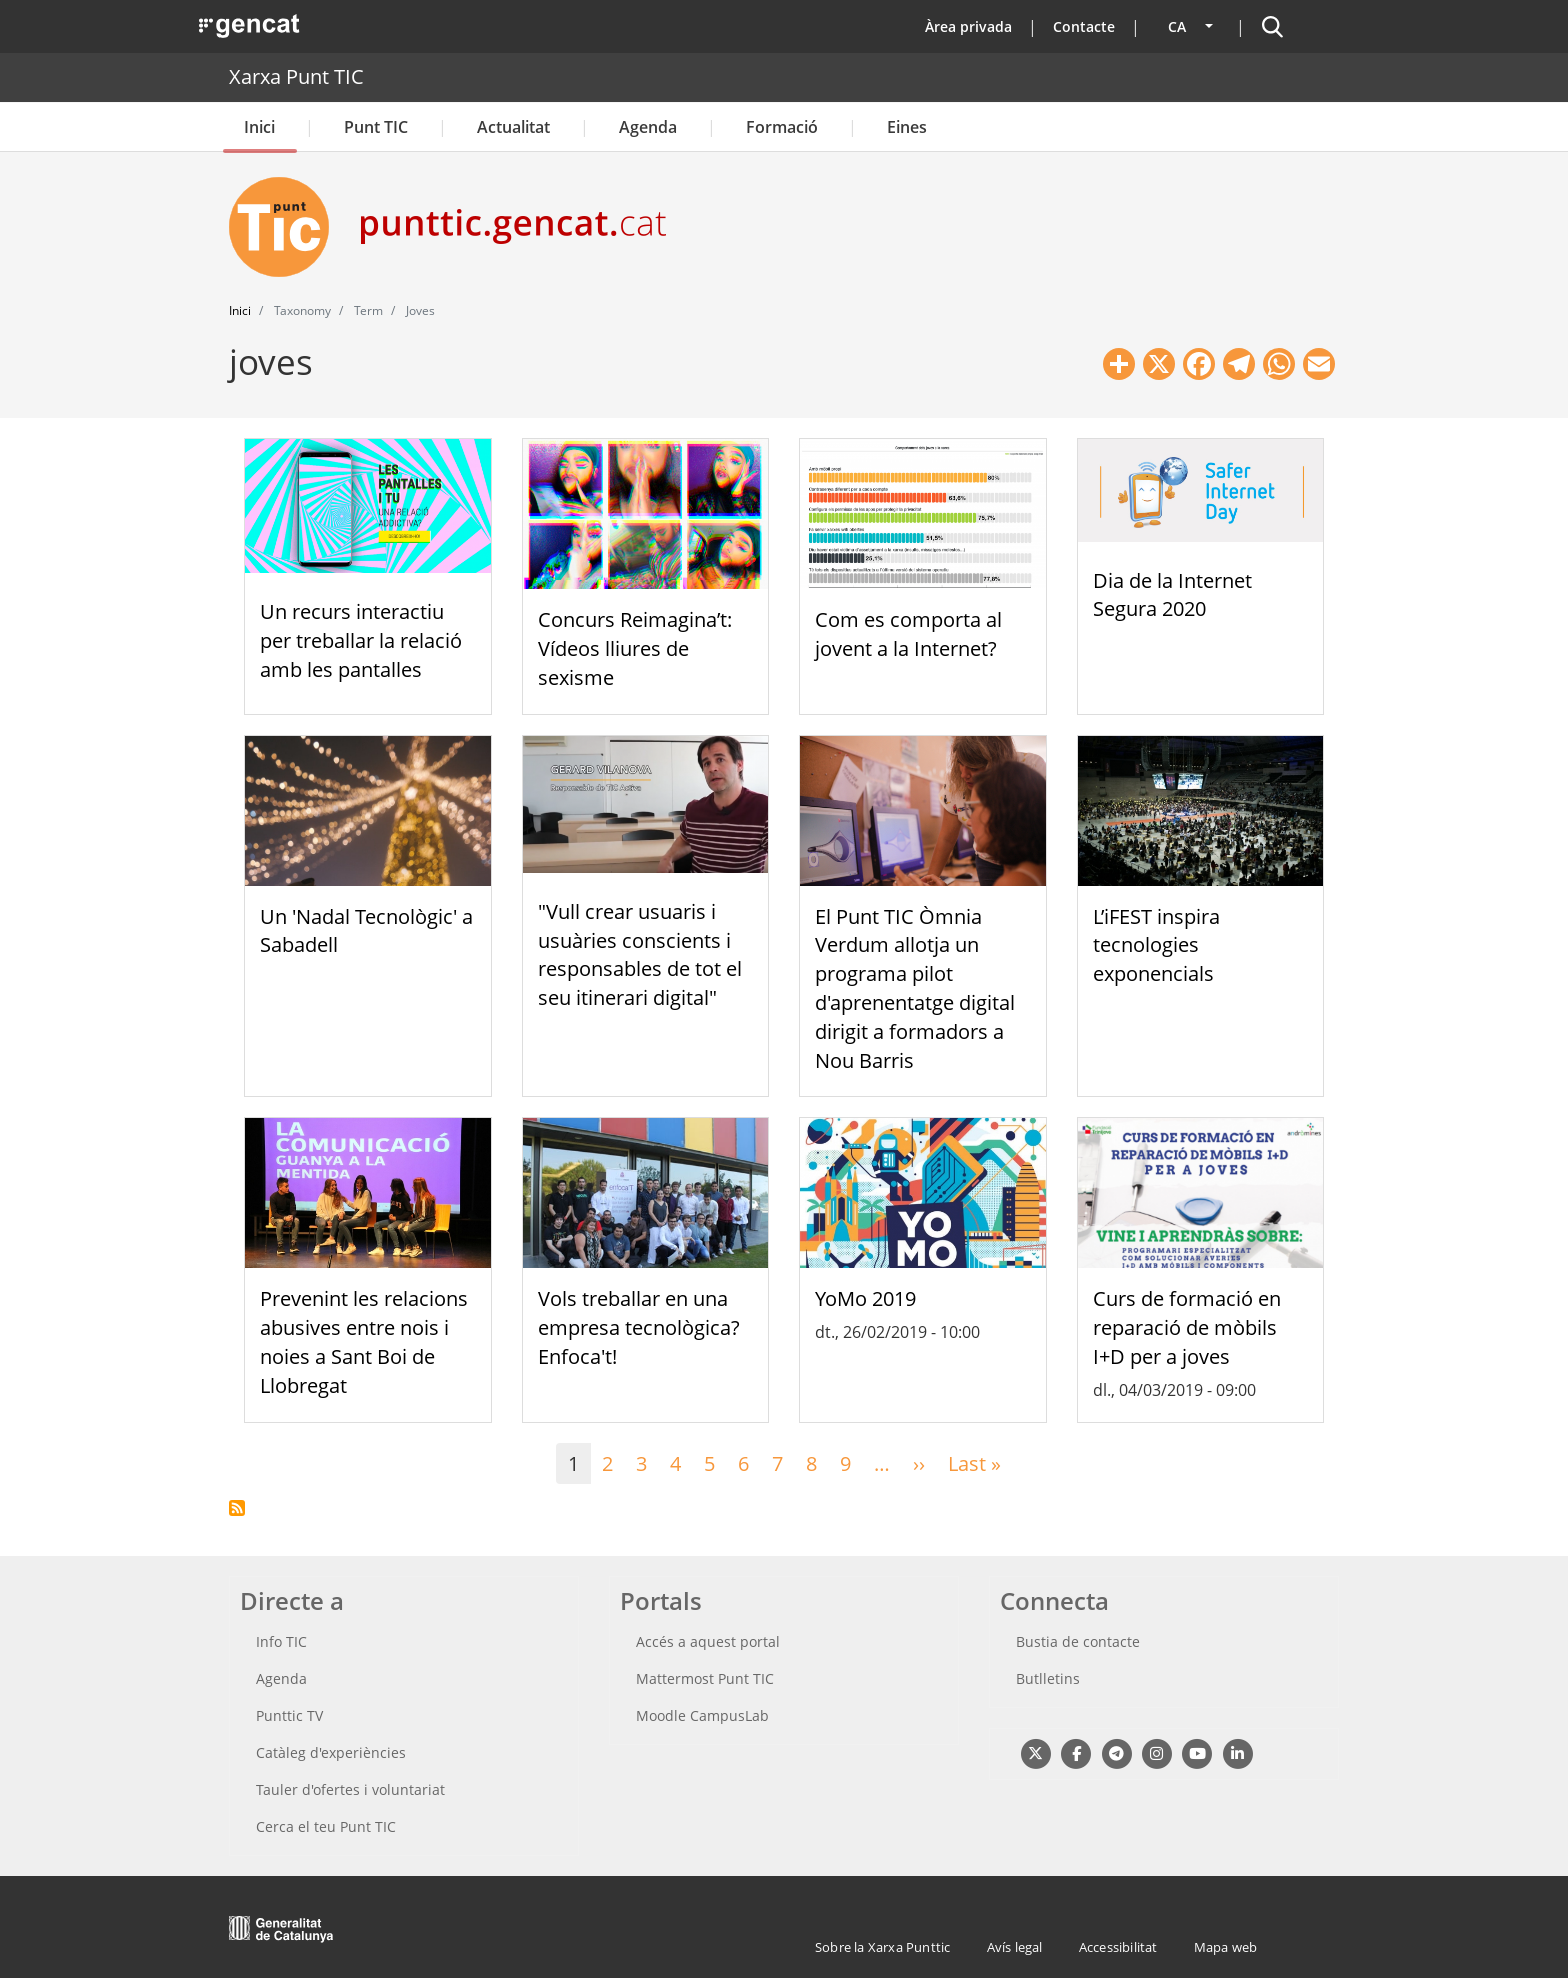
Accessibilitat (1118, 1947)
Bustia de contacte (1078, 1641)
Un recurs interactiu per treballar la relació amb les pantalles (361, 640)
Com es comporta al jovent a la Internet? (908, 634)
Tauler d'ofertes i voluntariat (350, 1789)
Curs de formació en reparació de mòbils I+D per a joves (1187, 1327)
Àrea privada (968, 26)
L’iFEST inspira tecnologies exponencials (1156, 945)
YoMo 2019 (865, 1298)
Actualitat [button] (513, 127)
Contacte (1084, 26)
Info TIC (281, 1641)
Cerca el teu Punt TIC (326, 1826)
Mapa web (1226, 1947)
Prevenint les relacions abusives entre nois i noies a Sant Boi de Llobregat (364, 1341)
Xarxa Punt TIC (296, 76)
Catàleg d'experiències (331, 1752)
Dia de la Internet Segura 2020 (1172, 595)
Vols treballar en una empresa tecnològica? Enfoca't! (639, 1327)
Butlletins (1048, 1678)
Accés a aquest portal (708, 1641)
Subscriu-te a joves (237, 1508)
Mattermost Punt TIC (705, 1678)
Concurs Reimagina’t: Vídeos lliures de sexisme (635, 648)
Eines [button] (907, 127)
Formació (782, 127)
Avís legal (1015, 1947)
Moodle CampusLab (702, 1715)
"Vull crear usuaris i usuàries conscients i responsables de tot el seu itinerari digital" (640, 954)
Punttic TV (289, 1715)
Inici (259, 127)
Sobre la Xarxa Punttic (882, 1947)
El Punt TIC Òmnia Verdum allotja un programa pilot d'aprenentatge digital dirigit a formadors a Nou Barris (915, 988)
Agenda (648, 127)
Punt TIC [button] (376, 127)
